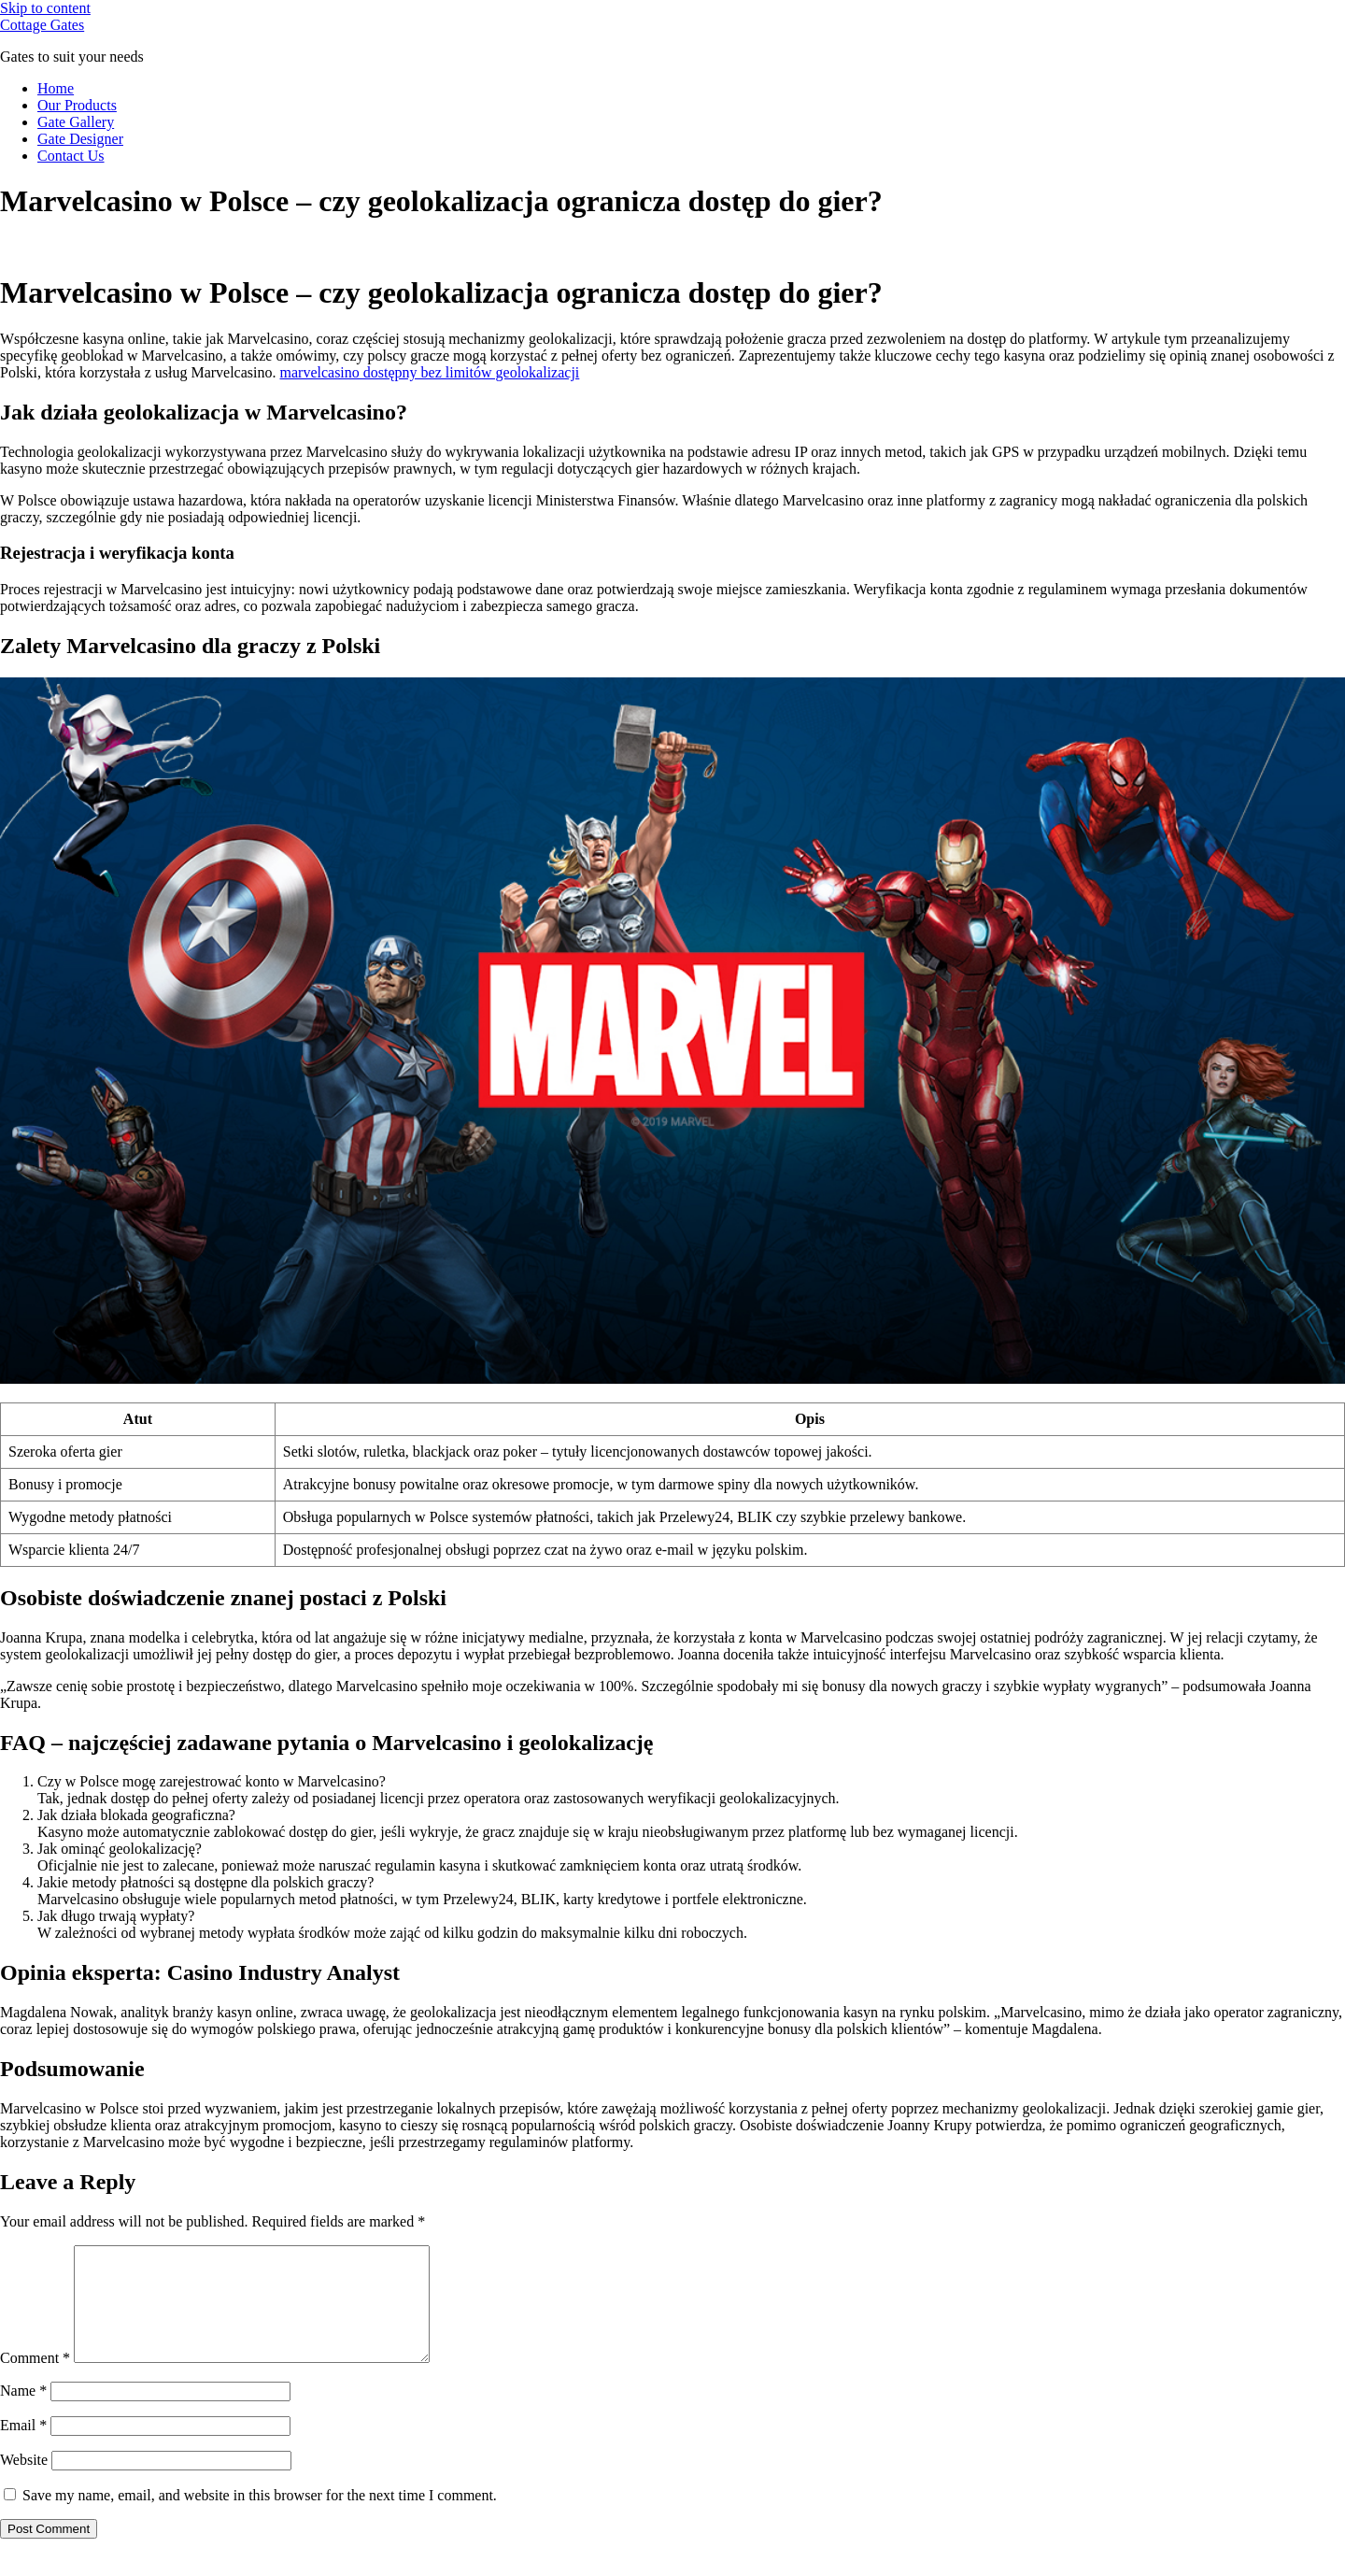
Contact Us (71, 156)
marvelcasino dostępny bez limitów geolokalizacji (430, 372)
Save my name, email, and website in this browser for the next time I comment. (259, 2518)
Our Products (77, 105)
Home (55, 88)
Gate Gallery (75, 122)
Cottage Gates (42, 25)
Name (23, 2413)
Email (23, 2447)
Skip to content (45, 8)
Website (24, 2482)
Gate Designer (80, 139)
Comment (35, 2380)
